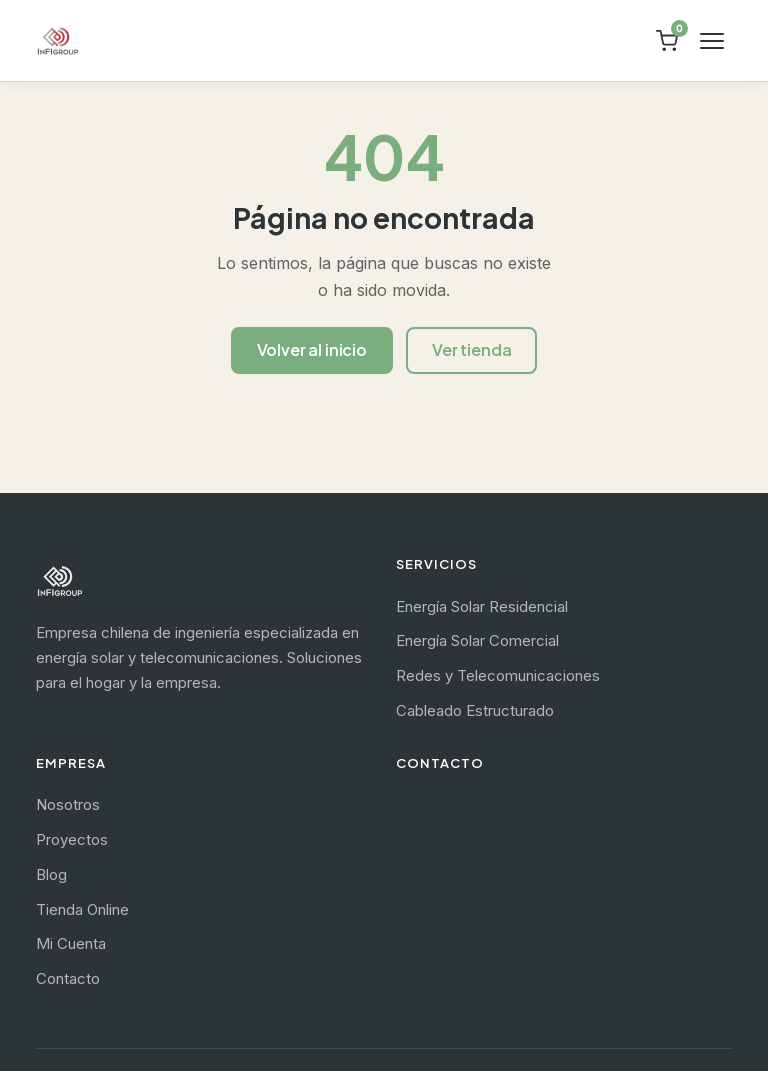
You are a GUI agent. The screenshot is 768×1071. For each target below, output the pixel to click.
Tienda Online (82, 909)
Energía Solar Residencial (482, 606)
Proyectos (72, 839)
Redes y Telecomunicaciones (498, 675)
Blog (51, 874)
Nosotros (68, 804)
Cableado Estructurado (475, 710)
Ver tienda (471, 349)
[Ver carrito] (667, 41)
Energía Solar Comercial (477, 640)
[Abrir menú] (712, 41)
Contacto (68, 978)
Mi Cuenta (71, 943)
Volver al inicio (312, 349)
